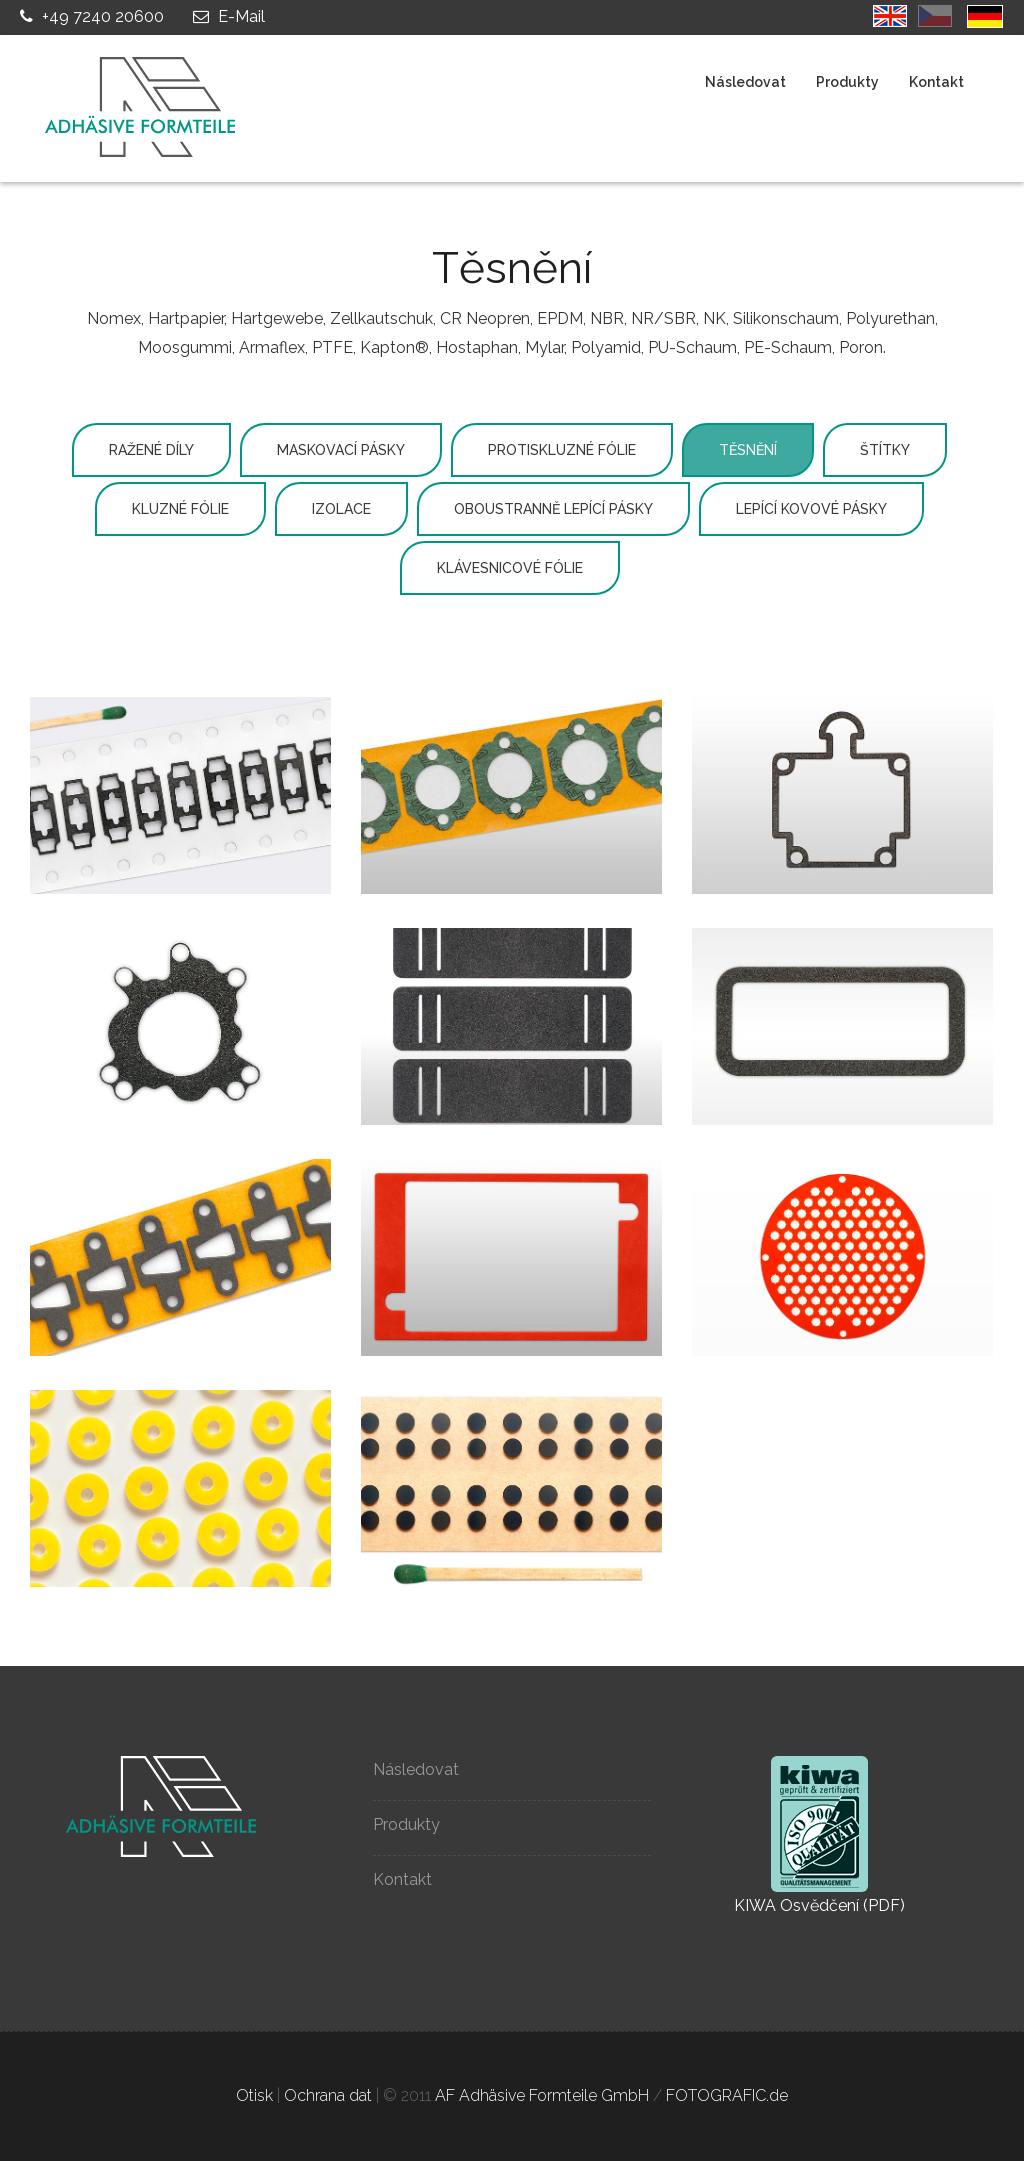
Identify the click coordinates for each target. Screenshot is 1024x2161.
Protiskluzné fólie (562, 450)
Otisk (254, 2095)
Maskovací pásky (341, 450)
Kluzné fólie (180, 509)
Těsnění (748, 450)
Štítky (885, 450)
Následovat (745, 82)
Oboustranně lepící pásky (553, 509)
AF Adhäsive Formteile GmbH (542, 2095)
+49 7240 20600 (89, 16)
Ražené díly (151, 450)
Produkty (847, 82)
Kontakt (936, 82)
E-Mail (226, 16)
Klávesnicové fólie (510, 568)
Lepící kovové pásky (811, 509)
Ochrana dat (328, 2095)
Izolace (341, 509)
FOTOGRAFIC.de (727, 2095)
